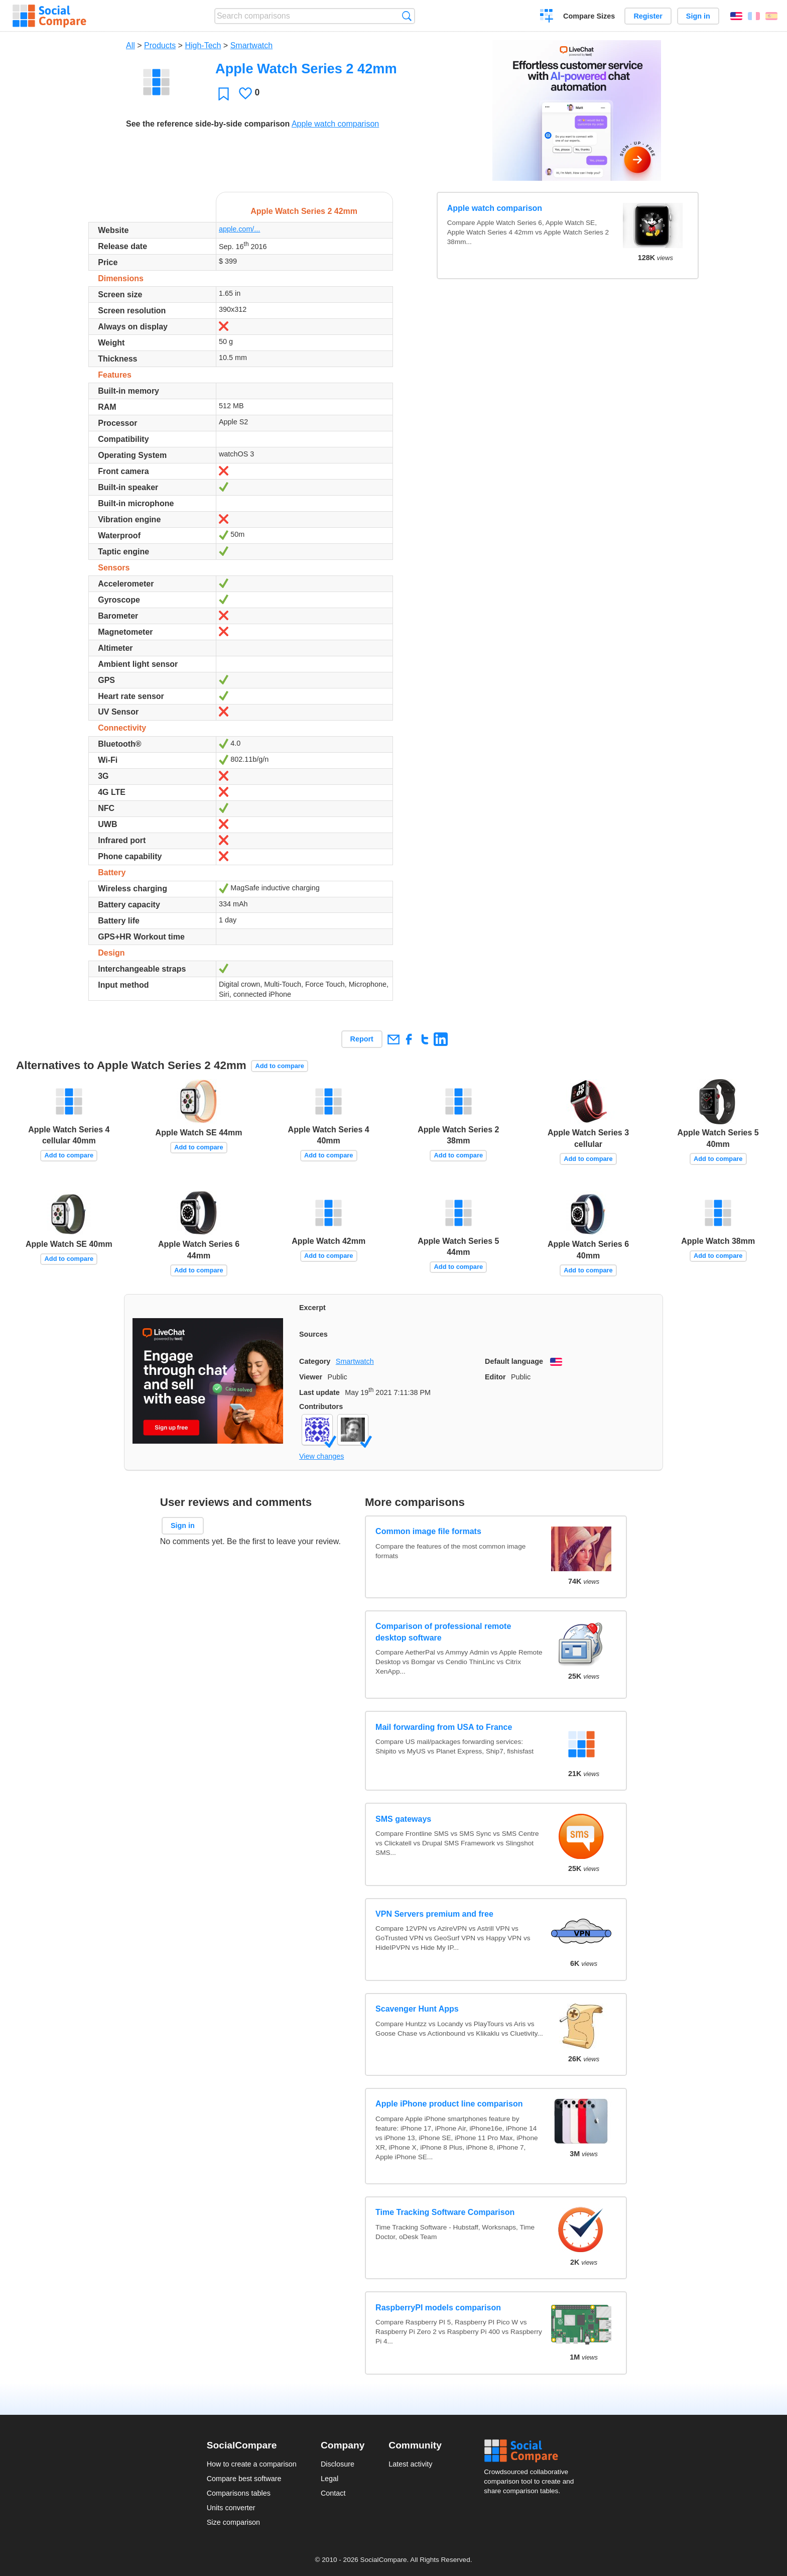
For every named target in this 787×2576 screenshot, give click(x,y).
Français (754, 16)
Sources (313, 1334)
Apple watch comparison (335, 124)
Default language (514, 1361)
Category (314, 1361)
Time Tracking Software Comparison (444, 2212)
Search (407, 16)
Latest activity (410, 2464)
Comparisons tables (239, 2493)
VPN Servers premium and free (434, 1914)
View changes (321, 1456)
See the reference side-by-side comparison (208, 124)
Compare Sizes (589, 16)
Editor (495, 1377)
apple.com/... (239, 229)
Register (648, 16)
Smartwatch (251, 45)
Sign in (698, 16)
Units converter (231, 2508)
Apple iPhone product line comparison (448, 2103)
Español (771, 16)
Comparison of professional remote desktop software (443, 1632)
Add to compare (279, 1066)
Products (160, 45)
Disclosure (337, 2464)
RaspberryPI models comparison (438, 2307)
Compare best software (244, 2479)
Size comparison (233, 2522)
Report (361, 1039)
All (130, 45)
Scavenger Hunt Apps (417, 2009)
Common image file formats (428, 1531)
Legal (329, 2479)
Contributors (321, 1406)
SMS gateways (403, 1819)
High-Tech (203, 45)
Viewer (310, 1377)
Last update (319, 1392)
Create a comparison (547, 17)
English (736, 16)
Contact (333, 2493)
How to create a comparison (252, 2464)
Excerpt (312, 1308)
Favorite (223, 93)
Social (532, 2451)
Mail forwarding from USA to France (443, 1727)
